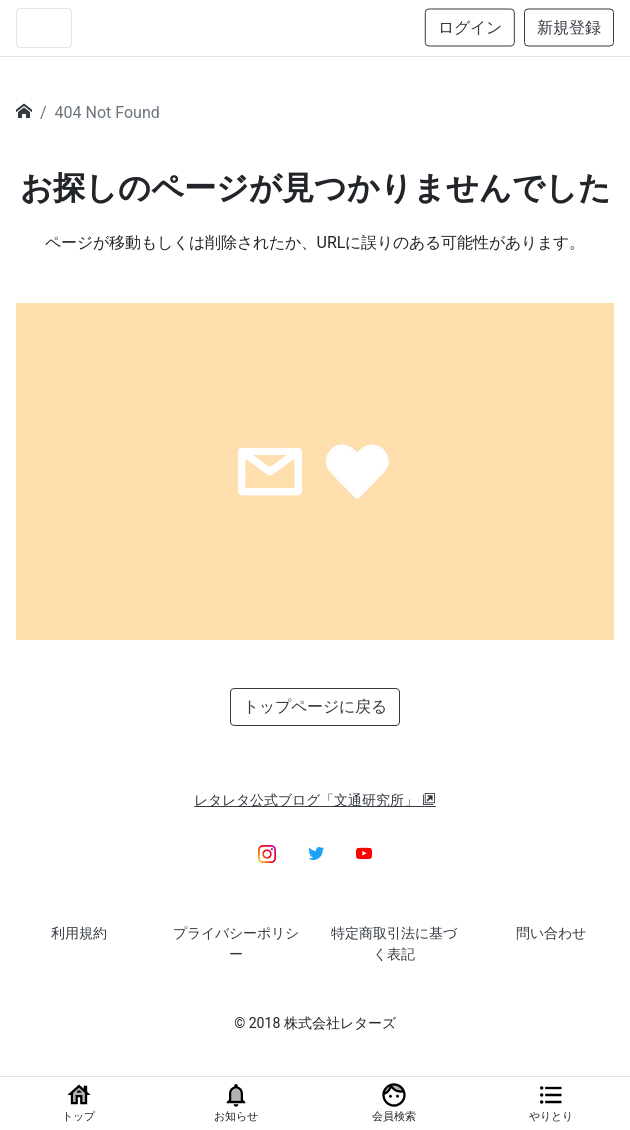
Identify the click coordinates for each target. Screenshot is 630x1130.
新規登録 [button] (569, 27)
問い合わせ (551, 933)
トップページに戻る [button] (315, 706)
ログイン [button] (470, 27)
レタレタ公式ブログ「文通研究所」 (315, 800)
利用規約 (79, 933)
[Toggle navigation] (44, 28)
